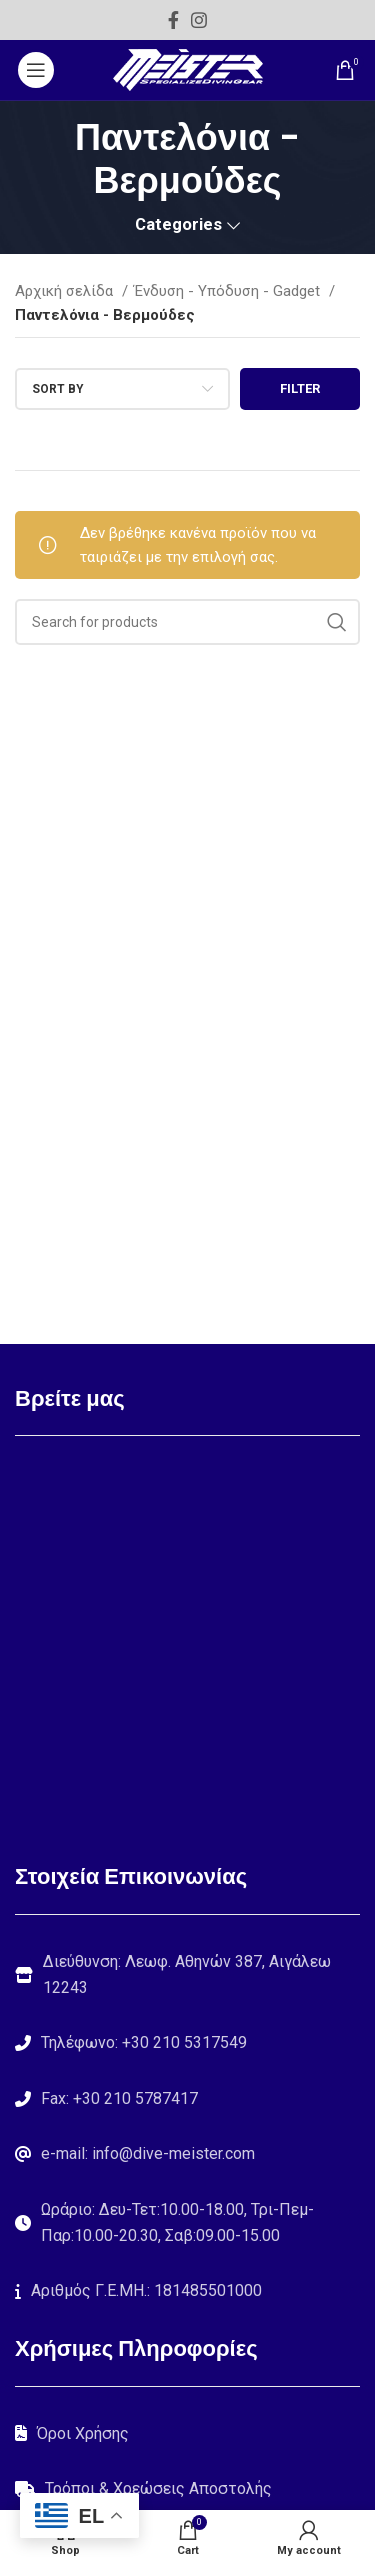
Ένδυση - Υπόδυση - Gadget (229, 291)
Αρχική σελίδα (66, 291)
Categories (178, 225)
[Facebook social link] (173, 20)
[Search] (187, 622)
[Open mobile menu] (36, 70)
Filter (300, 388)
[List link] (187, 2043)
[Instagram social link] (199, 20)
